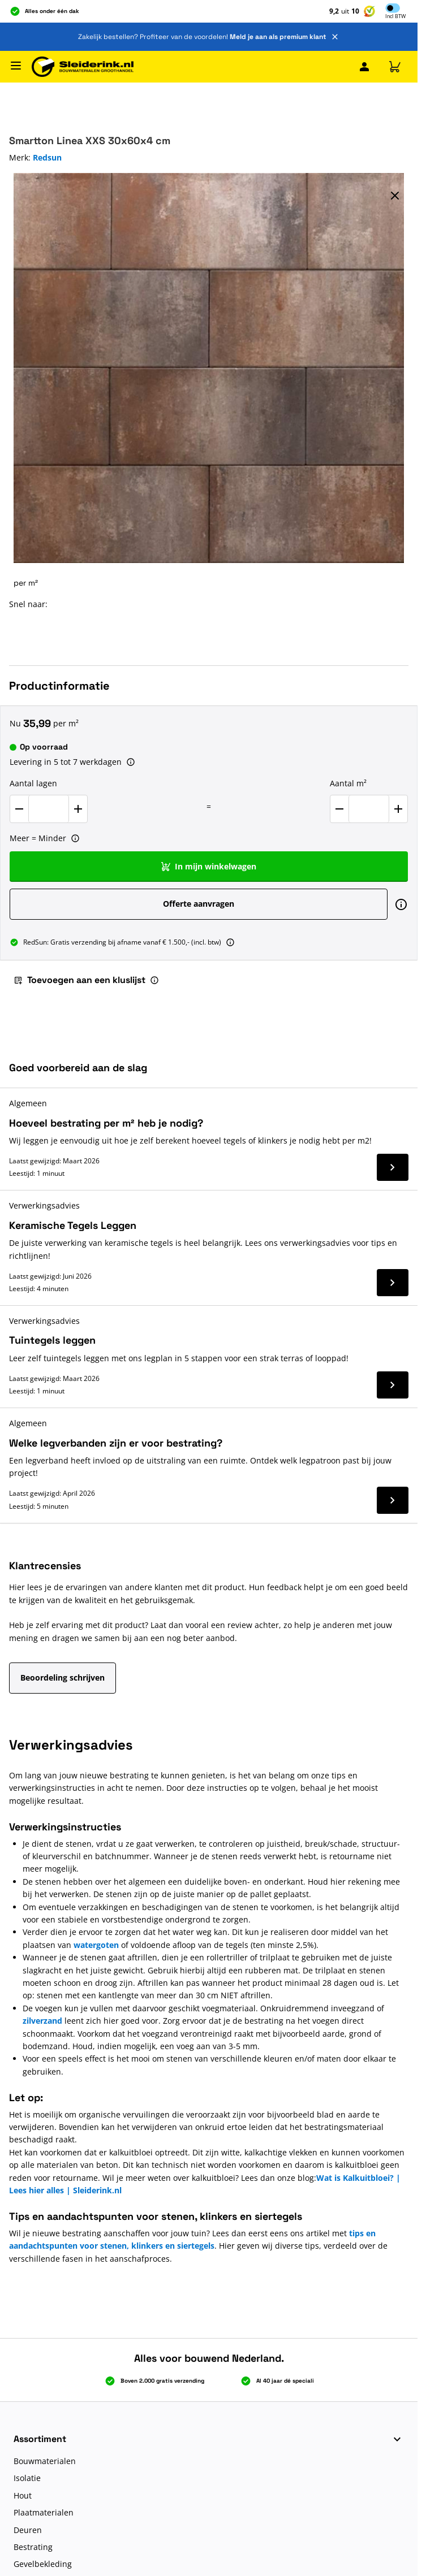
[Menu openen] (16, 65)
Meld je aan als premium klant (278, 36)
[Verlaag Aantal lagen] (19, 808)
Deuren (28, 2530)
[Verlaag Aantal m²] (339, 808)
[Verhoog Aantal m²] (398, 808)
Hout (23, 2495)
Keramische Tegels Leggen (72, 1225)
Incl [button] (395, 16)
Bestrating (33, 2547)
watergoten (97, 1944)
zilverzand (42, 2020)
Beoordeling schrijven (62, 1677)
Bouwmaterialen (45, 2461)
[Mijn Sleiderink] (364, 67)
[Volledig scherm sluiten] (394, 195)
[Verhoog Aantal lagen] (78, 808)
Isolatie (27, 2478)
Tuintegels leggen (52, 1340)
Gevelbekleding (43, 2563)
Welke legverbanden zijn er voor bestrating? (115, 1442)
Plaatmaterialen (44, 2512)
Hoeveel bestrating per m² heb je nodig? (106, 1122)
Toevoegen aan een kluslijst (79, 980)
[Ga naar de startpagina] (83, 67)
